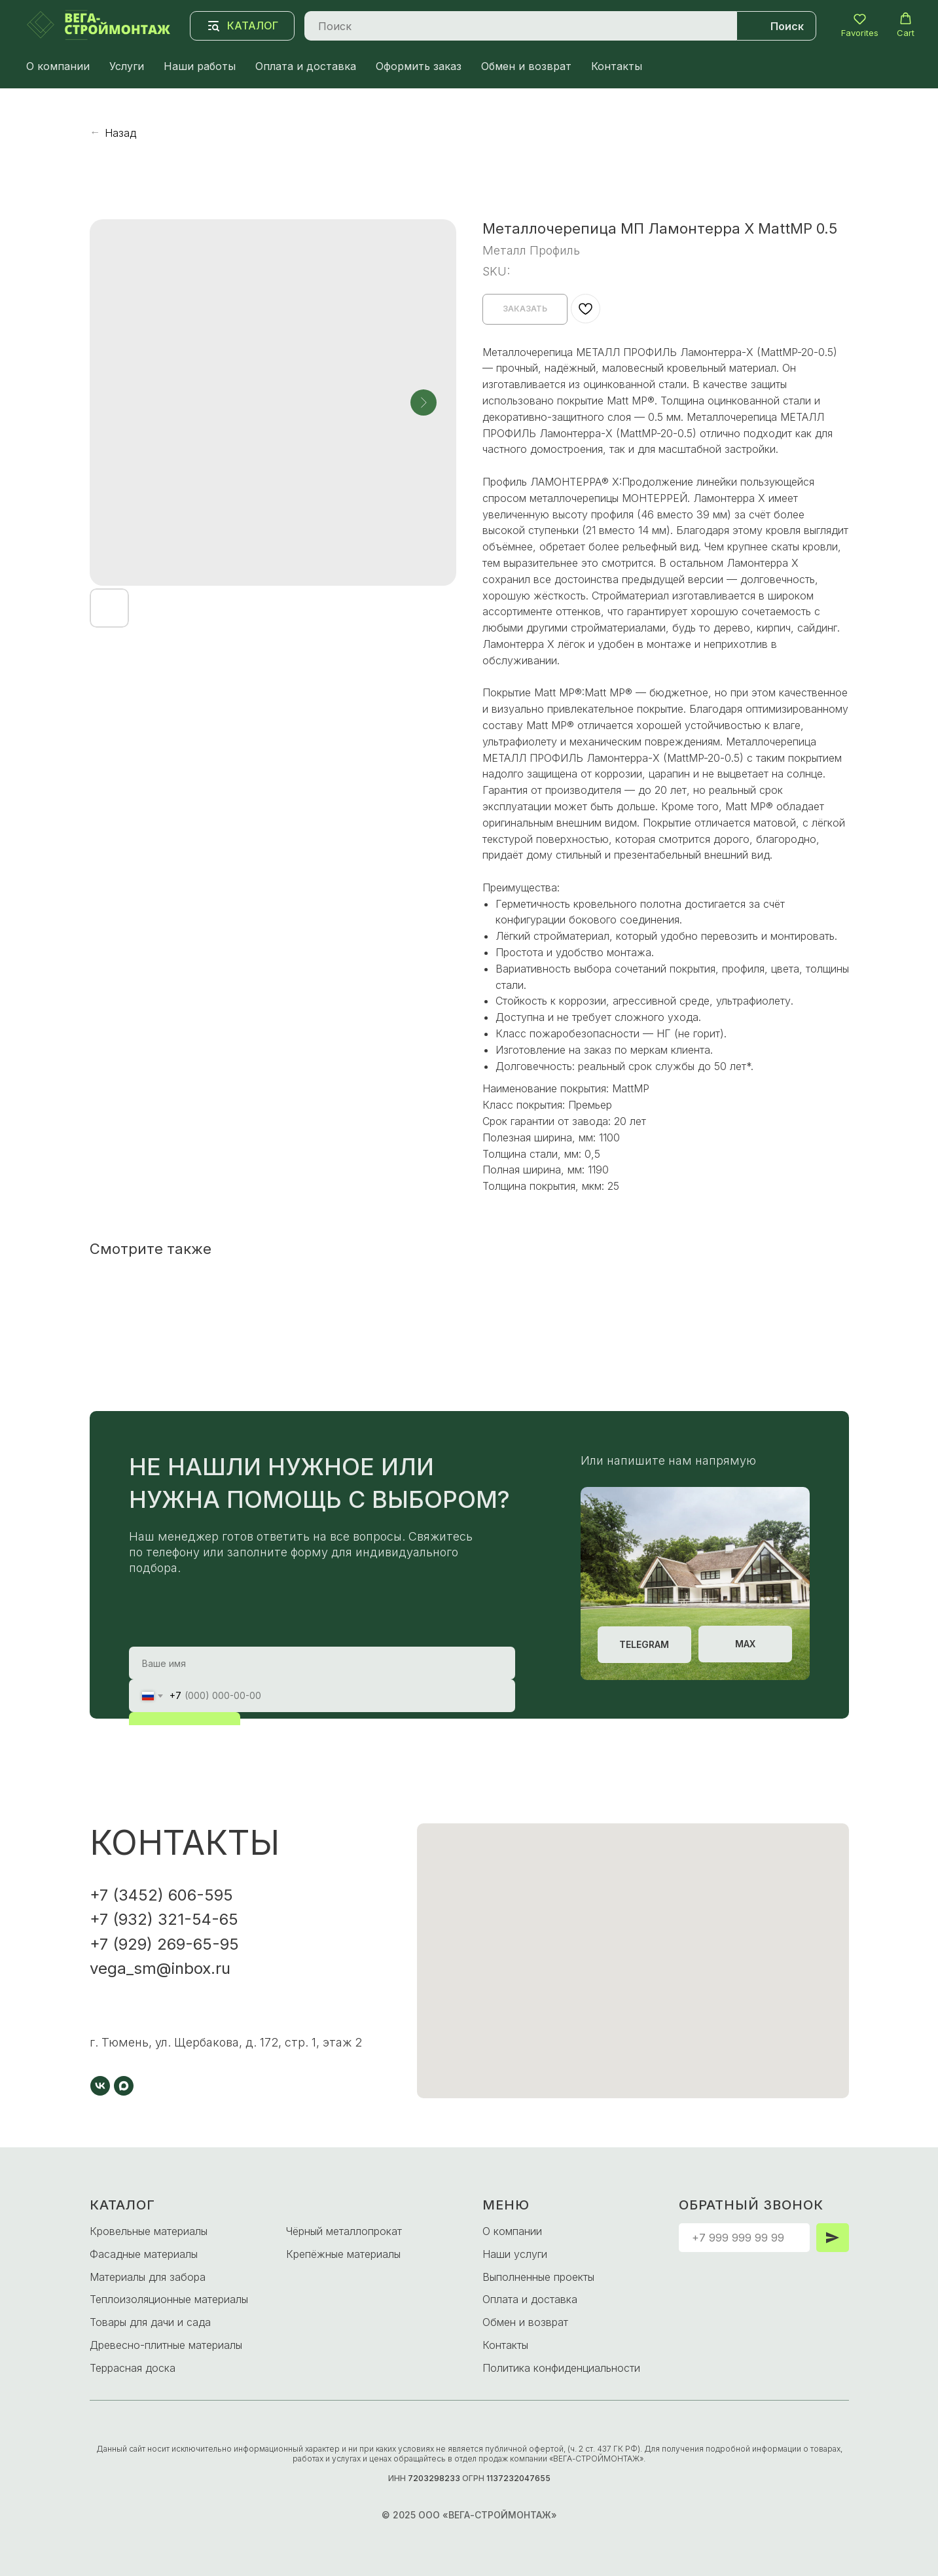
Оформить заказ (418, 66)
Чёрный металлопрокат (344, 2231)
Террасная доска (132, 2367)
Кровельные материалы (148, 2231)
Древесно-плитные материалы (166, 2345)
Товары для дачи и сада (150, 2322)
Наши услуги (514, 2254)
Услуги (126, 66)
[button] (859, 25)
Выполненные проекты (538, 2276)
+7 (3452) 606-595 (161, 1895)
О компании (58, 66)
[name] (322, 1663)
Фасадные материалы (144, 2254)
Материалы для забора (148, 2276)
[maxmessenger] (124, 2086)
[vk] (100, 2086)
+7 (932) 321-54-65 (164, 1919)
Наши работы (200, 66)
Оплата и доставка (305, 66)
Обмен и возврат (526, 66)
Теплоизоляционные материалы (169, 2299)
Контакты (616, 66)
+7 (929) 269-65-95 (164, 1944)
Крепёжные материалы (343, 2254)
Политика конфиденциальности (561, 2367)
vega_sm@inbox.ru (160, 1968)
